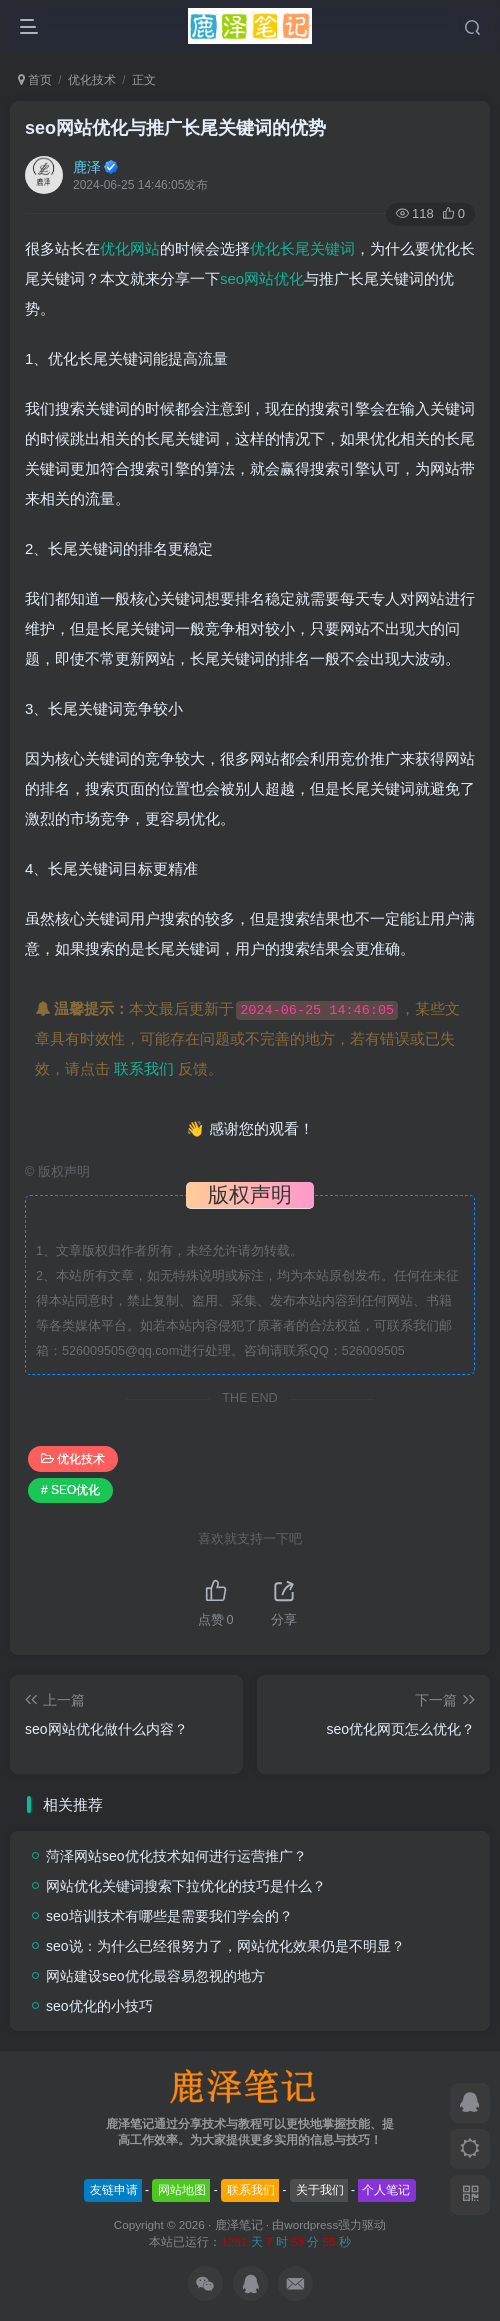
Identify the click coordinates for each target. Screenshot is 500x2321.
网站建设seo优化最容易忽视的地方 (155, 1976)
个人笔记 (386, 2190)
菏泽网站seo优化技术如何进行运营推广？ (176, 1856)
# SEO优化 (70, 1490)
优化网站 (130, 248)
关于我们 (320, 2190)
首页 (35, 80)
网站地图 (182, 2190)
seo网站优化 (262, 278)
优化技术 (92, 80)
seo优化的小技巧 (99, 2006)
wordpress (311, 2224)
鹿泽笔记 (239, 2224)
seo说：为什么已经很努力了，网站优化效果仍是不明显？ (225, 1946)
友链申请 (114, 2190)
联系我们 (144, 1068)
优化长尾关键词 (302, 248)
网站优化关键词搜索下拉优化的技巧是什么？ (186, 1886)
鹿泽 (87, 167)
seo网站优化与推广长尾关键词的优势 (175, 128)
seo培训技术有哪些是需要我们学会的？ (169, 1916)
